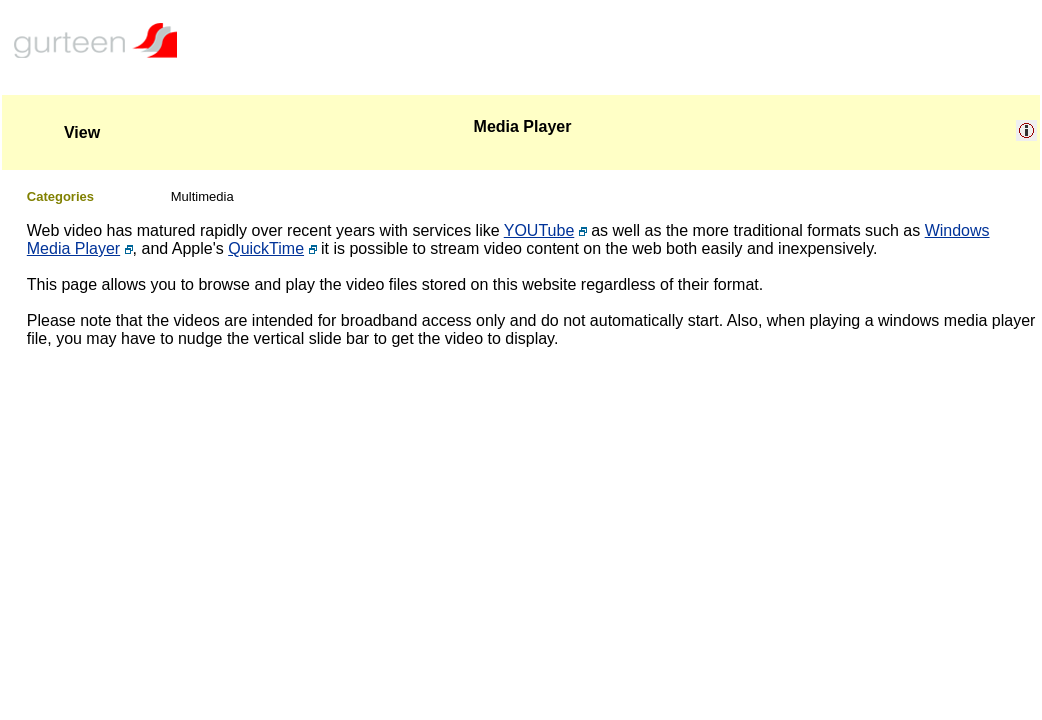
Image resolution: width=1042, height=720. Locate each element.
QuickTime (266, 248)
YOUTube (539, 230)
